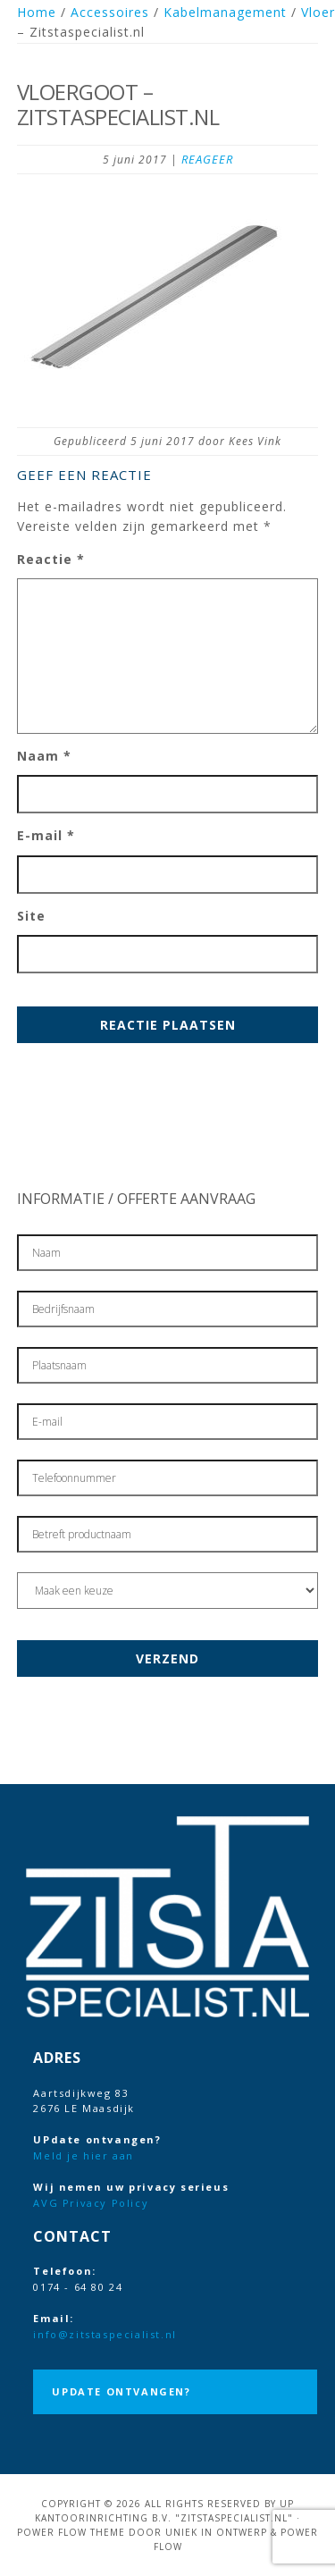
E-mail (46, 835)
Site (31, 915)
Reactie (51, 559)
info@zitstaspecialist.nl (104, 2334)
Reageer (207, 159)
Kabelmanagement (225, 12)
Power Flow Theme (71, 2532)
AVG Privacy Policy (90, 2203)
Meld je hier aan (83, 2155)
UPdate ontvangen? (121, 2391)
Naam (44, 755)
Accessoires (110, 12)
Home (36, 12)
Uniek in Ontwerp (216, 2532)
